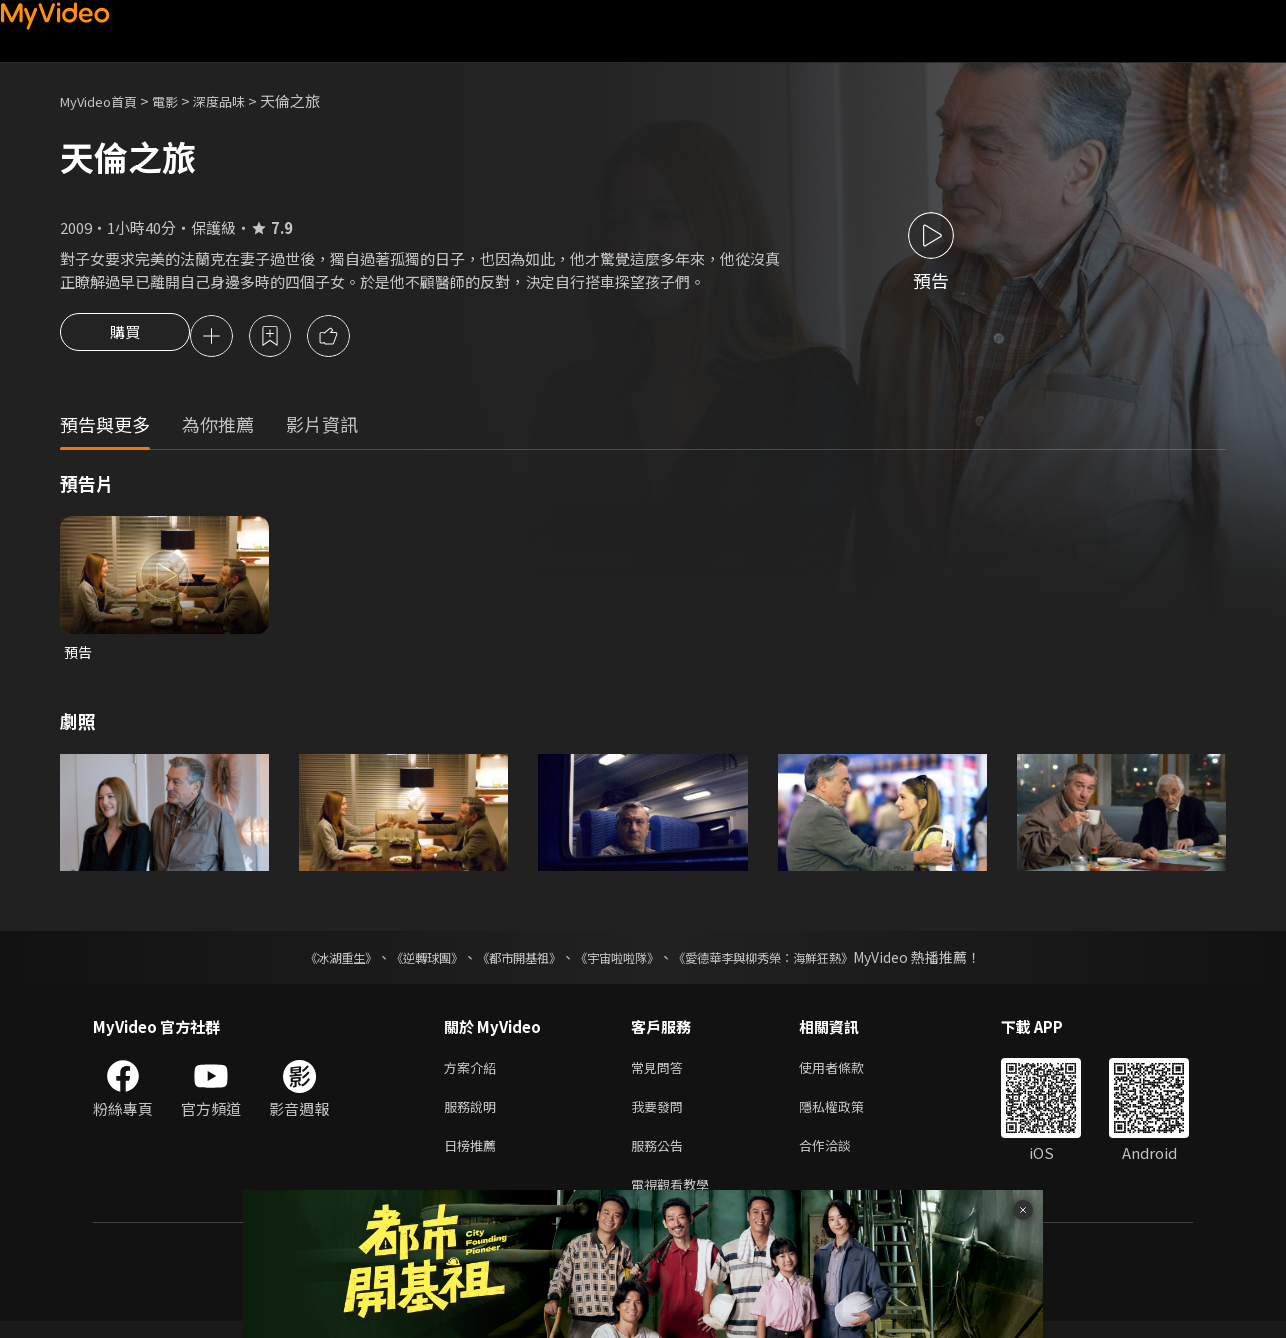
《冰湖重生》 (306, 962)
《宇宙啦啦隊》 (621, 962)
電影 (181, 100)
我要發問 (661, 1115)
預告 (79, 655)
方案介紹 (474, 1073)
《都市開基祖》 (509, 962)
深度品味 (241, 100)
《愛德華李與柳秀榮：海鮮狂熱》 (789, 962)
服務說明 (474, 1115)
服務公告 (661, 1157)
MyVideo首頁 (105, 100)
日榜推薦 (474, 1157)
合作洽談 (841, 1157)
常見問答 (661, 1073)
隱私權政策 (848, 1115)
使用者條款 (848, 1073)
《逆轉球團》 (404, 962)
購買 (125, 338)
